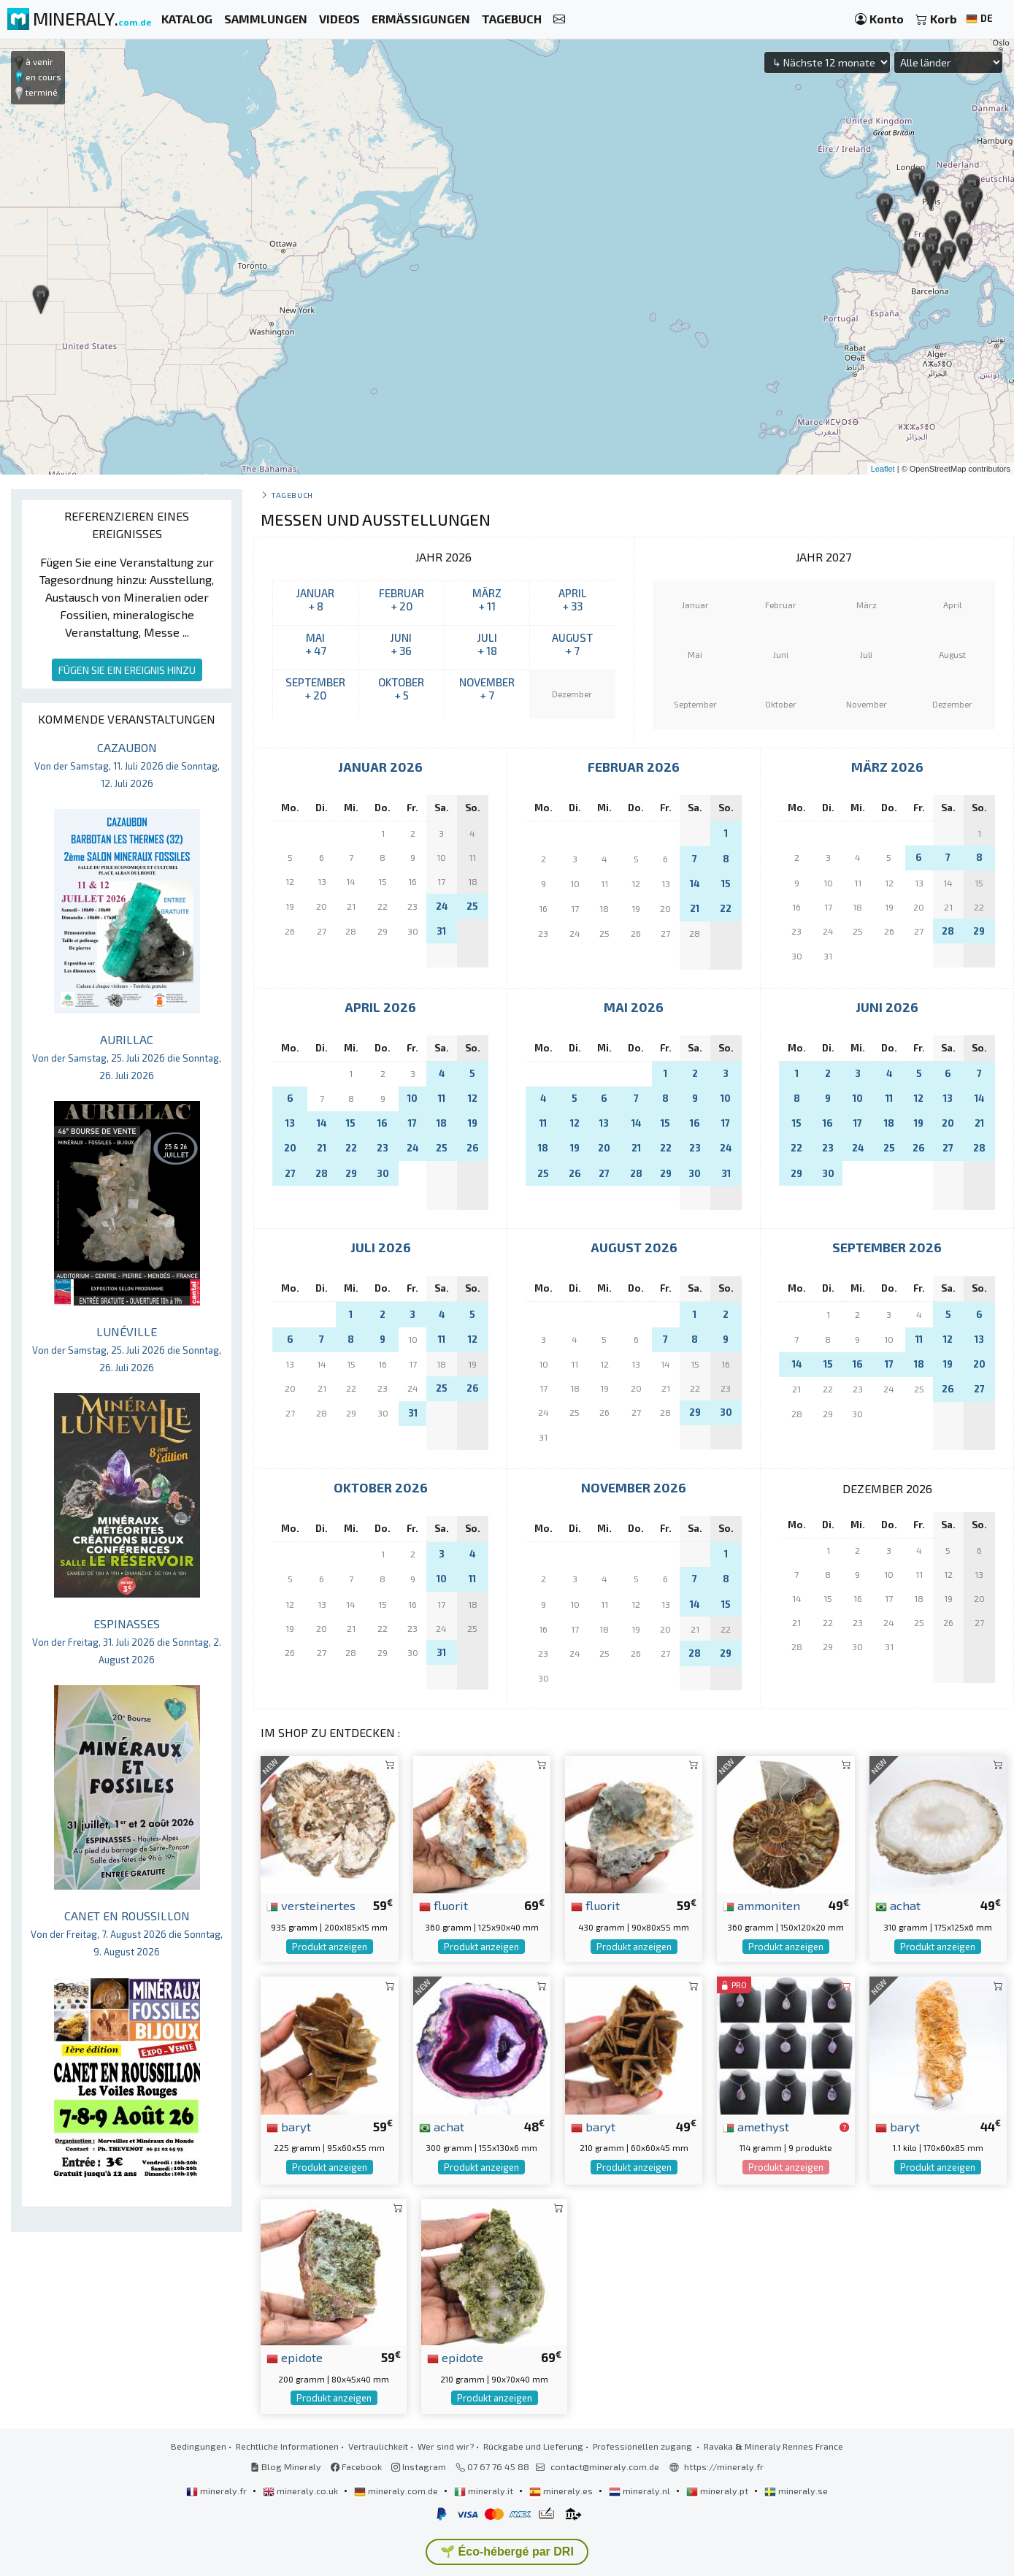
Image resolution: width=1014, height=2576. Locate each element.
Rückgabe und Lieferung (533, 2446)
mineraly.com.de (397, 2490)
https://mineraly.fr (724, 2466)
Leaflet (883, 468)
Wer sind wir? (446, 2446)
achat (898, 1905)
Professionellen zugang (643, 2446)
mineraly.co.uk (301, 2490)
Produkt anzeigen (329, 1946)
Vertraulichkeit (378, 2446)
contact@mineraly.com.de (604, 2466)
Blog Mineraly (285, 2466)
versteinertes (311, 1905)
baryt (288, 2126)
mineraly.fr (217, 2490)
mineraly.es (562, 2490)
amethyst (756, 2126)
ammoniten (761, 1905)
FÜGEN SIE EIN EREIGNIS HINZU (127, 670)
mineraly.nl (640, 2490)
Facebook (356, 2466)
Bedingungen (198, 2446)
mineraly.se (796, 2490)
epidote (294, 2357)
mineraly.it (484, 2490)
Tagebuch (291, 494)
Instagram (418, 2466)
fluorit (443, 1905)
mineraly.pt (718, 2490)
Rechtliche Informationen (287, 2446)
